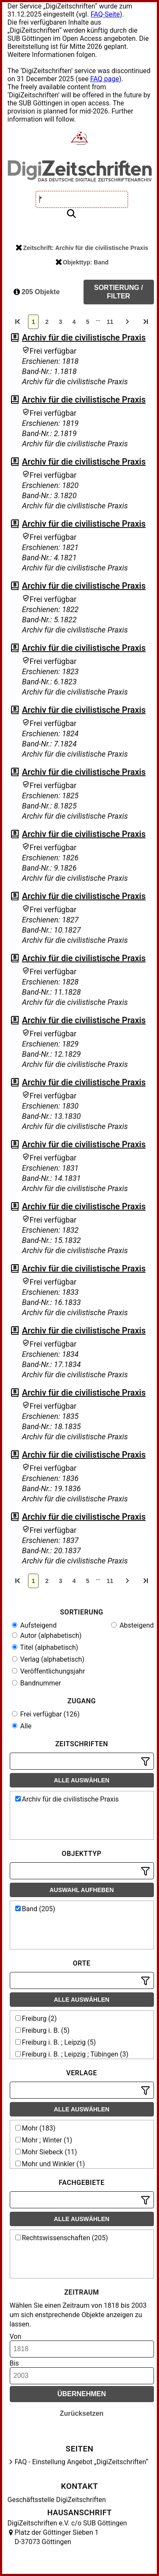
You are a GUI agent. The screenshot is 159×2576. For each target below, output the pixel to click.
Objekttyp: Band (82, 262)
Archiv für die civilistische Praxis (84, 337)
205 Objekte (37, 291)
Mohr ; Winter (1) (44, 2140)
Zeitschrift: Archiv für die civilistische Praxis (82, 247)
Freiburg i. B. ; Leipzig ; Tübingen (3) (71, 2054)
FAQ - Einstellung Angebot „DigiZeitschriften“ (81, 2462)
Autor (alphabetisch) (47, 1635)
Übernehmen (81, 2393)
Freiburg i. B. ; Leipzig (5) (55, 2042)
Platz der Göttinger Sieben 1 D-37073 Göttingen (57, 2537)
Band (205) (35, 1909)
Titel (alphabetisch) (45, 1647)
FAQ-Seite (105, 14)
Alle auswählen (81, 1780)
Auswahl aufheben (82, 1890)
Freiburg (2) (36, 2018)
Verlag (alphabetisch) (48, 1659)
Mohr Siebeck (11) (46, 2152)
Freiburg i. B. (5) (42, 2030)
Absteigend (132, 1625)
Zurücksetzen (81, 2413)
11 (110, 321)
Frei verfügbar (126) (46, 1714)
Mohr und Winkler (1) (50, 2164)
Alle (22, 1726)
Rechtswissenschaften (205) (61, 2238)
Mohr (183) (35, 2128)
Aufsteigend (34, 1625)
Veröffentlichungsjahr (48, 1671)
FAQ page (104, 79)
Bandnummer (36, 1683)
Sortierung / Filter (118, 292)
